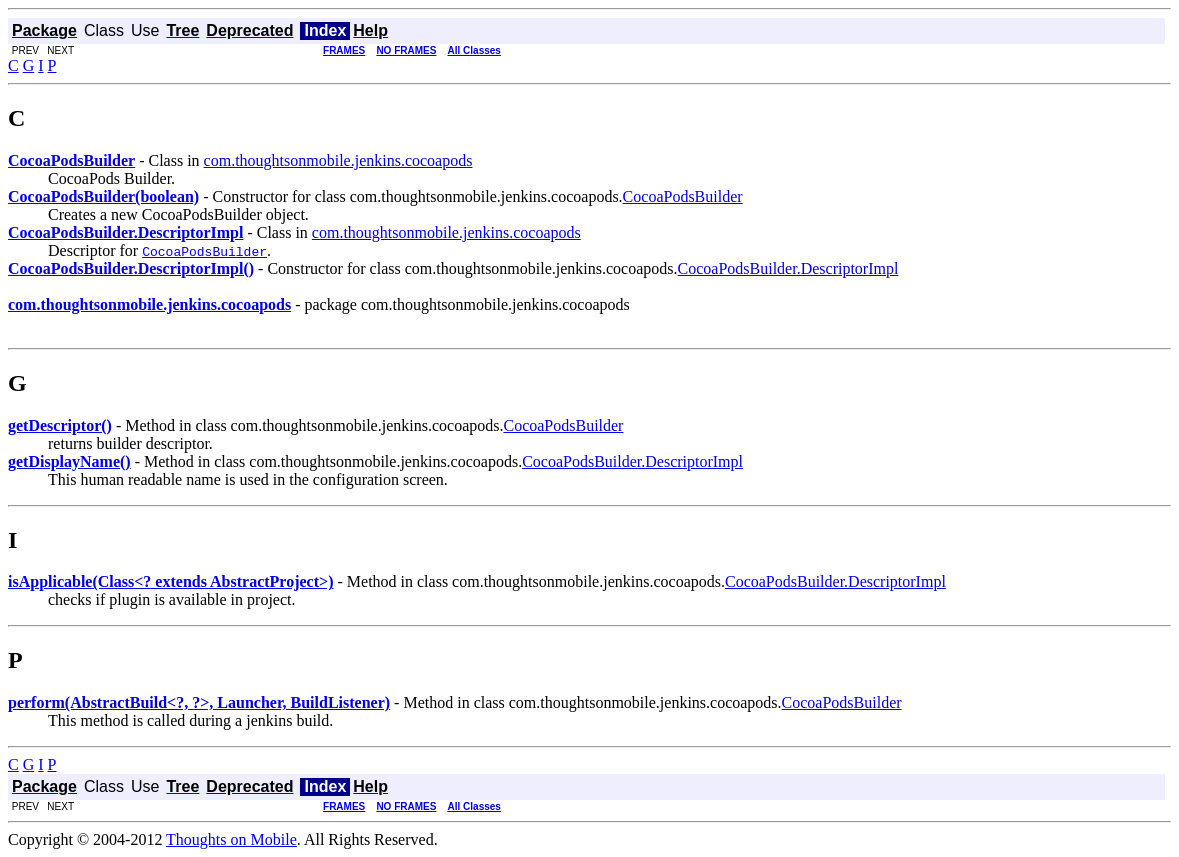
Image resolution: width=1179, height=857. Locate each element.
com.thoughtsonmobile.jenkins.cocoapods (338, 160)
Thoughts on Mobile (231, 839)
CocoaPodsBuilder (683, 196)
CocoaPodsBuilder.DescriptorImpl (788, 268)
